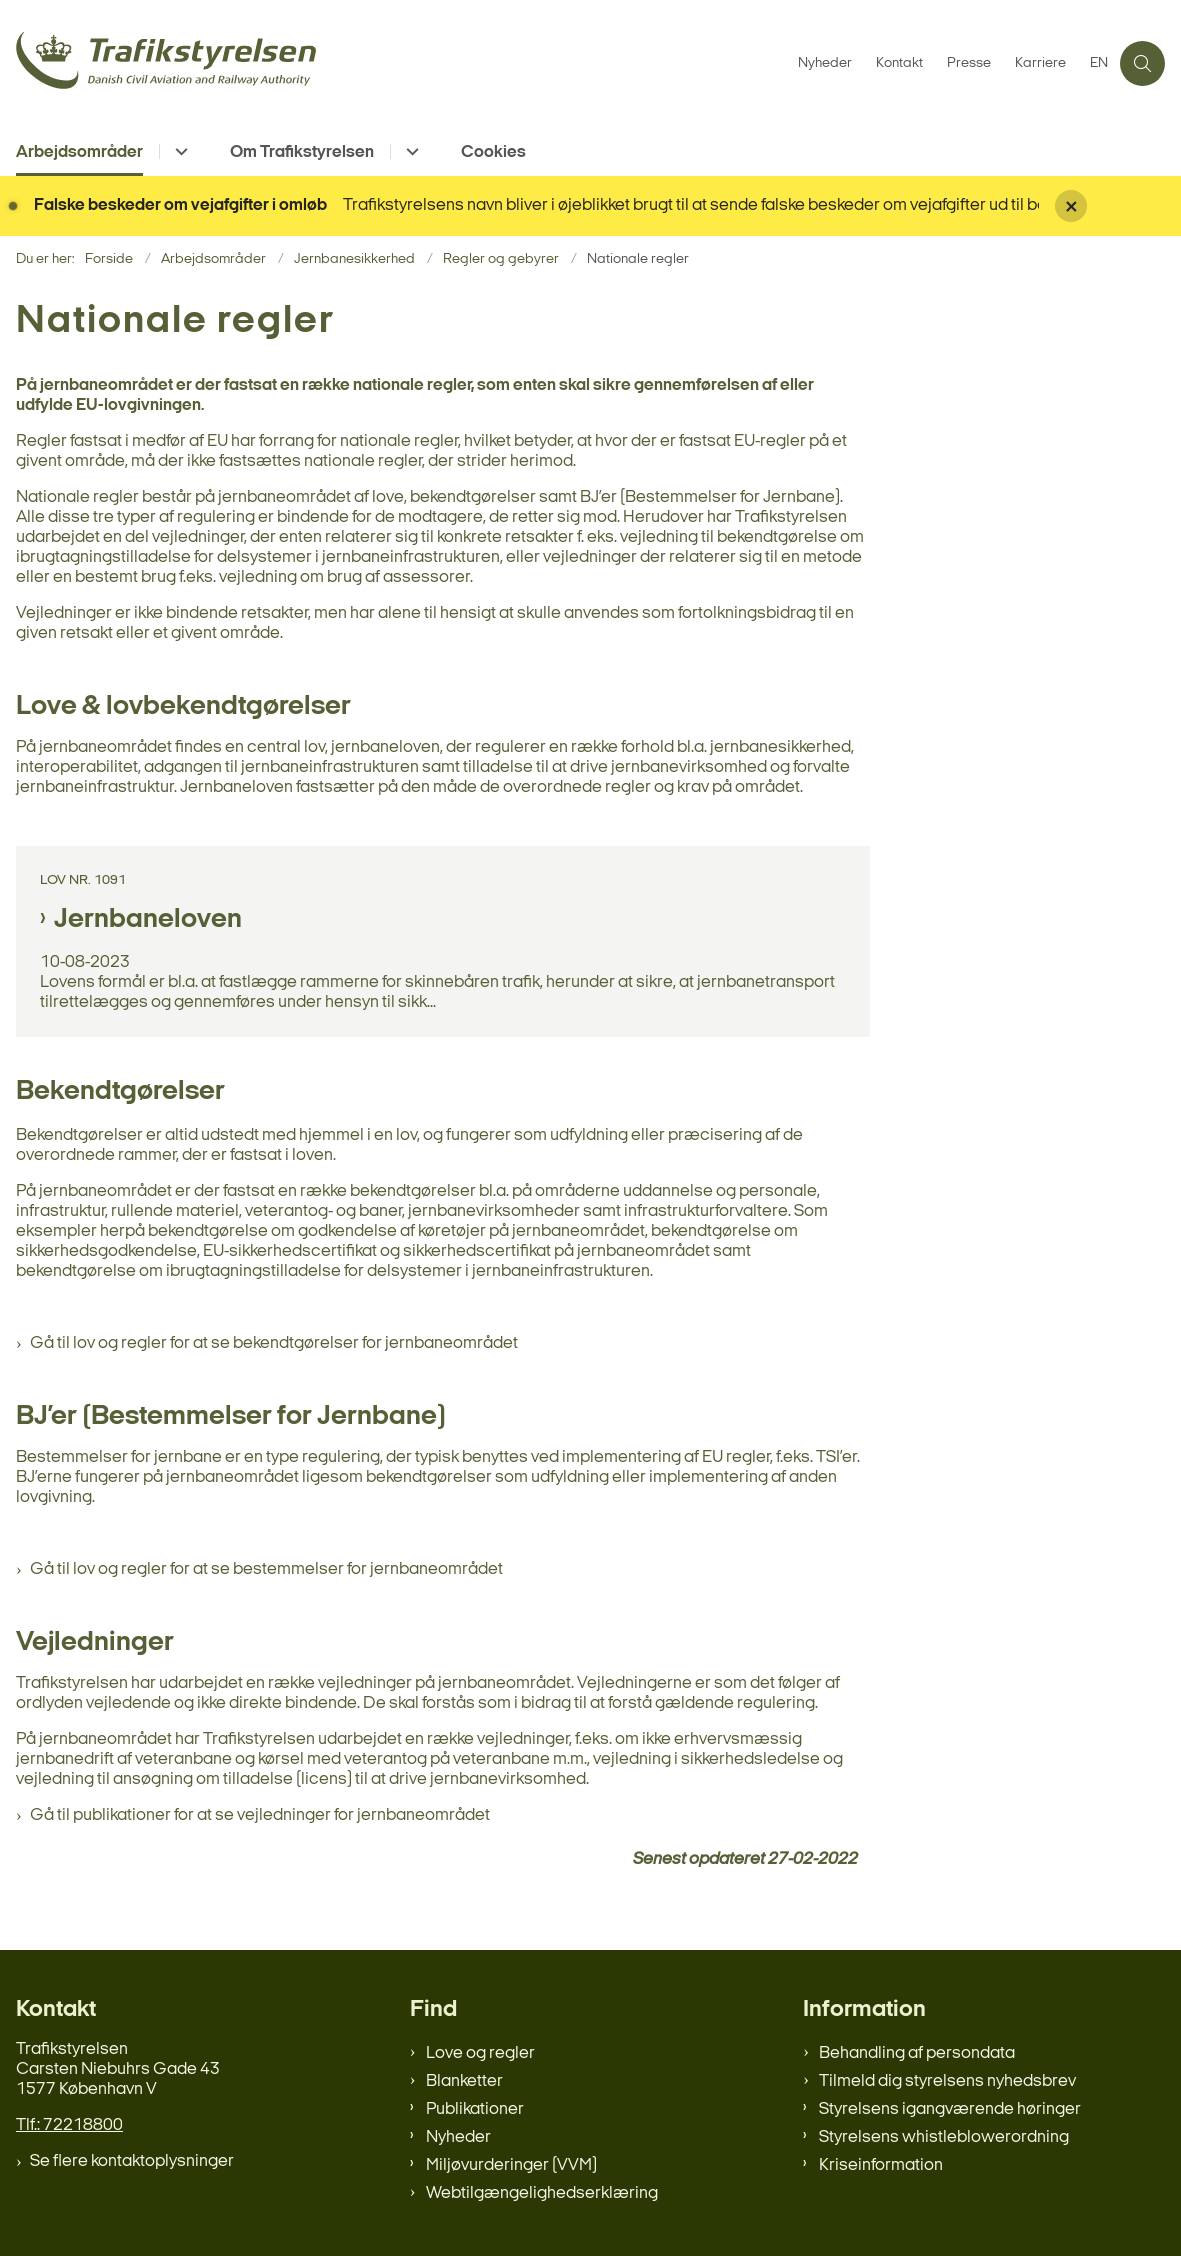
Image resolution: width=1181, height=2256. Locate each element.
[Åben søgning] (1142, 63)
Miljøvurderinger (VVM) (511, 2165)
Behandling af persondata (917, 2053)
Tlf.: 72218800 (69, 2125)
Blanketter (464, 2081)
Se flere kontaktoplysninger (132, 2161)
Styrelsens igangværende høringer (950, 2109)
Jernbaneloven (148, 920)
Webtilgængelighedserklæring (542, 2193)
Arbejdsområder (79, 152)
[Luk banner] (1110, 206)
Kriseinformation (881, 2165)
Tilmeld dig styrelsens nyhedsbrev (947, 2081)
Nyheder (458, 2137)
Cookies (493, 152)
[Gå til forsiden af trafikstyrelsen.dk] (393, 63)
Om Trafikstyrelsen (302, 152)
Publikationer (475, 2109)
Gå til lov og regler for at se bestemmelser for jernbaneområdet (266, 1569)
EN (1099, 64)
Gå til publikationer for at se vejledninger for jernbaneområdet (260, 1815)
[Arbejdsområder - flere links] (178, 151)
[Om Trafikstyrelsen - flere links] (409, 151)
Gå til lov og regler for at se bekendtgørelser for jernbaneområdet (274, 1343)
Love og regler (480, 2053)
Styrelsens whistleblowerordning (944, 2137)
